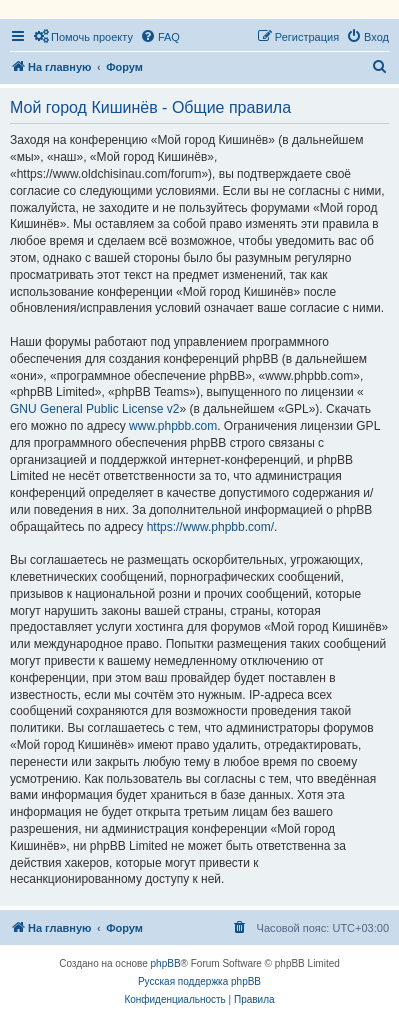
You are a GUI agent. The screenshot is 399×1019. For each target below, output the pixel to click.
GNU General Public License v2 (94, 409)
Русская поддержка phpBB (199, 981)
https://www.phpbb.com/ (210, 527)
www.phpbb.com (173, 426)
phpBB (166, 963)
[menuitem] (83, 37)
